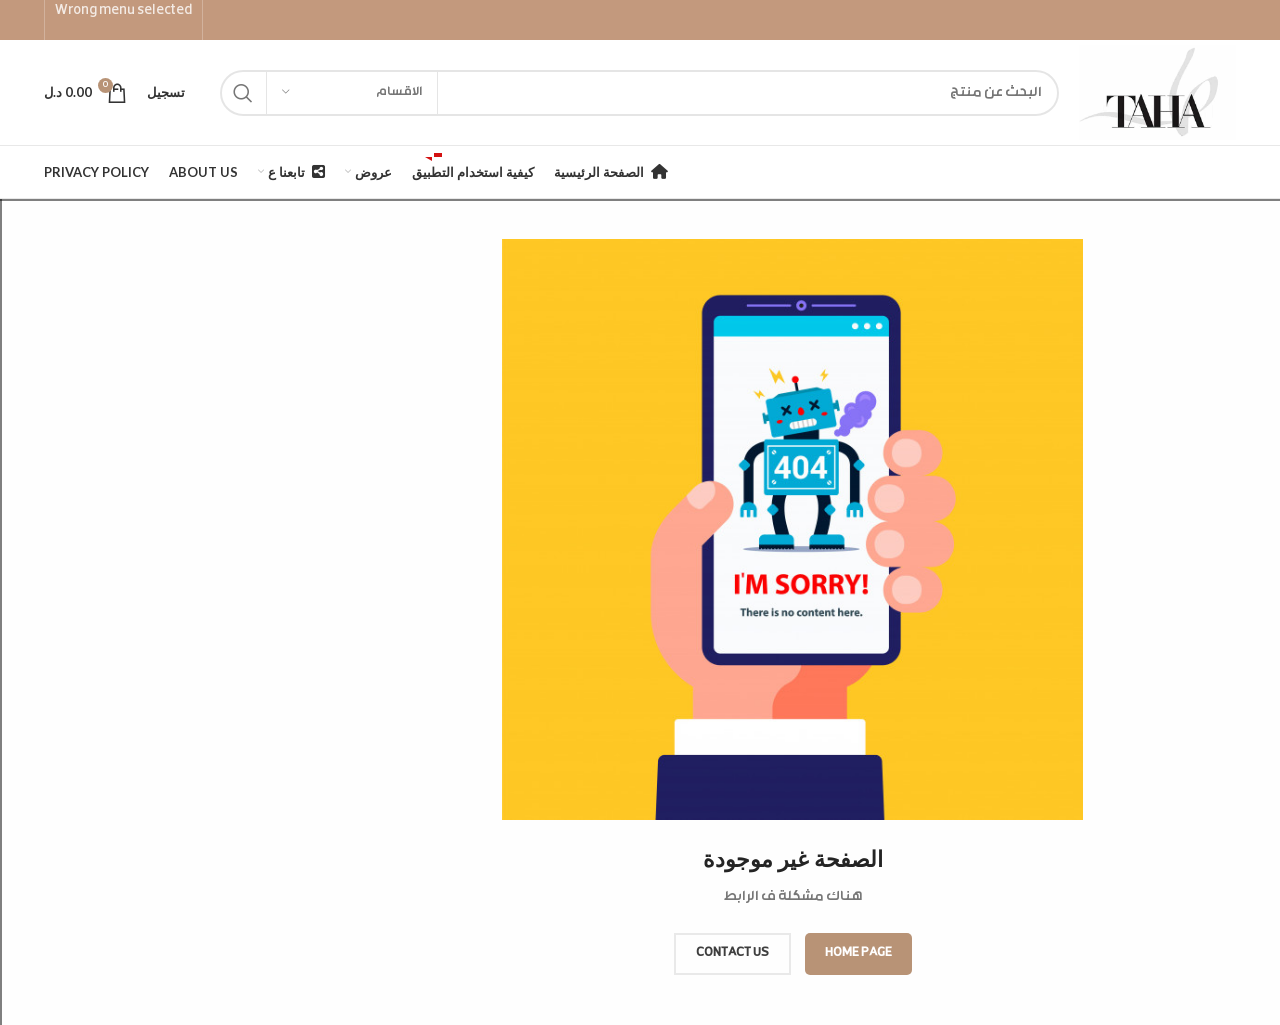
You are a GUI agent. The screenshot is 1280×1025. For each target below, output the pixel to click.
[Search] (639, 93)
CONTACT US (732, 953)
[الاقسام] (352, 93)
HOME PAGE (858, 953)
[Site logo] (1157, 93)
